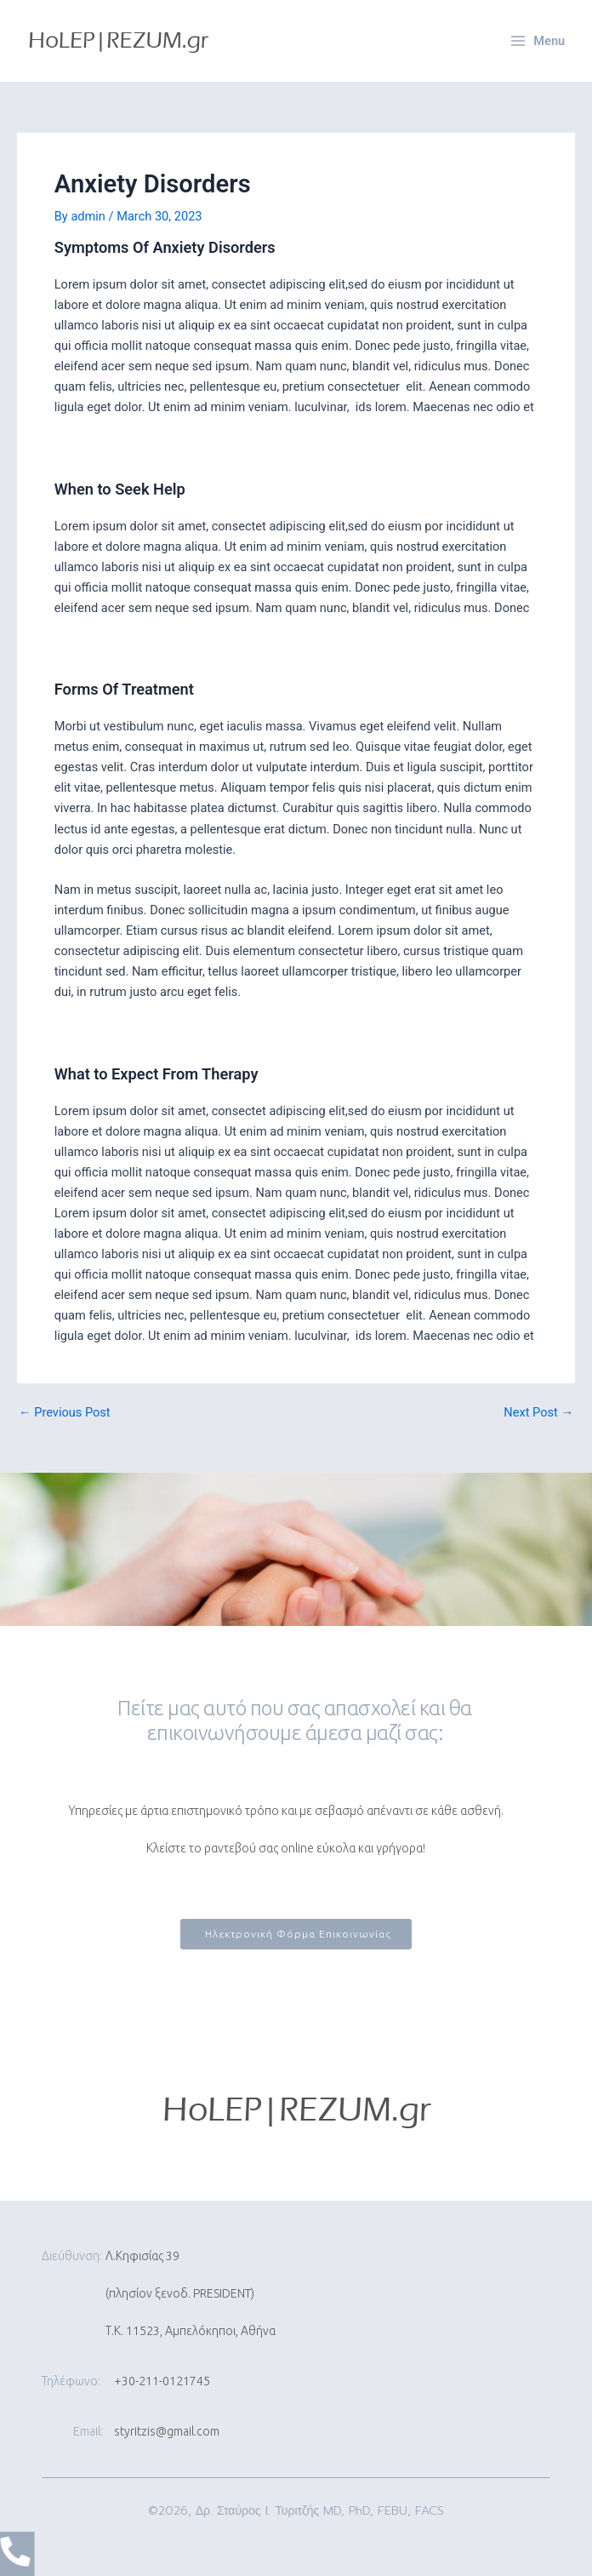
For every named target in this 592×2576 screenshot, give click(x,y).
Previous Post (65, 1412)
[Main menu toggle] (537, 41)
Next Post (538, 1412)
